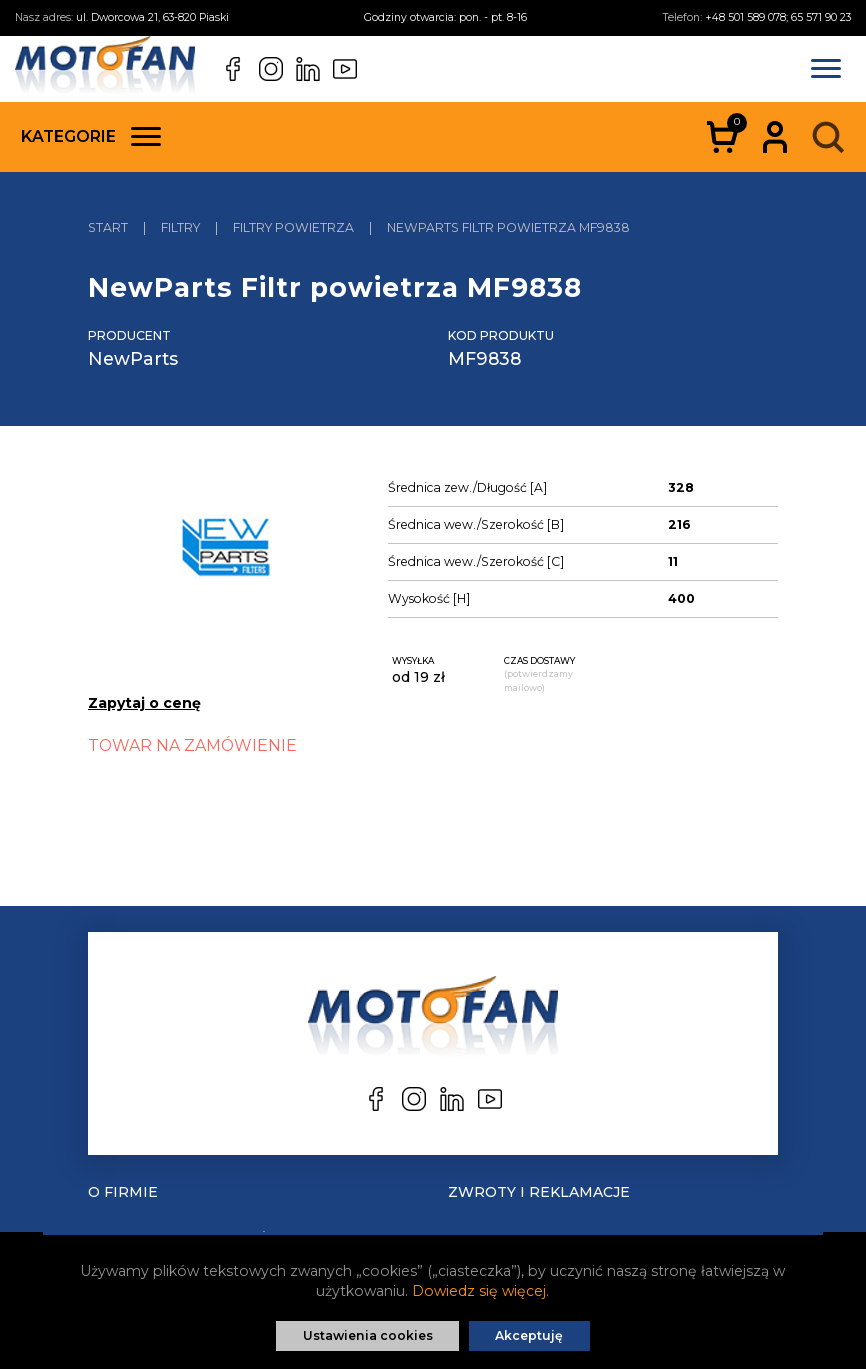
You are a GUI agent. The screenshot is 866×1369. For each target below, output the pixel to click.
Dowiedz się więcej (479, 1291)
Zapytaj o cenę (144, 703)
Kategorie (91, 136)
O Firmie (123, 1192)
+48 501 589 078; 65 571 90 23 (778, 17)
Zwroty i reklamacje (539, 1192)
